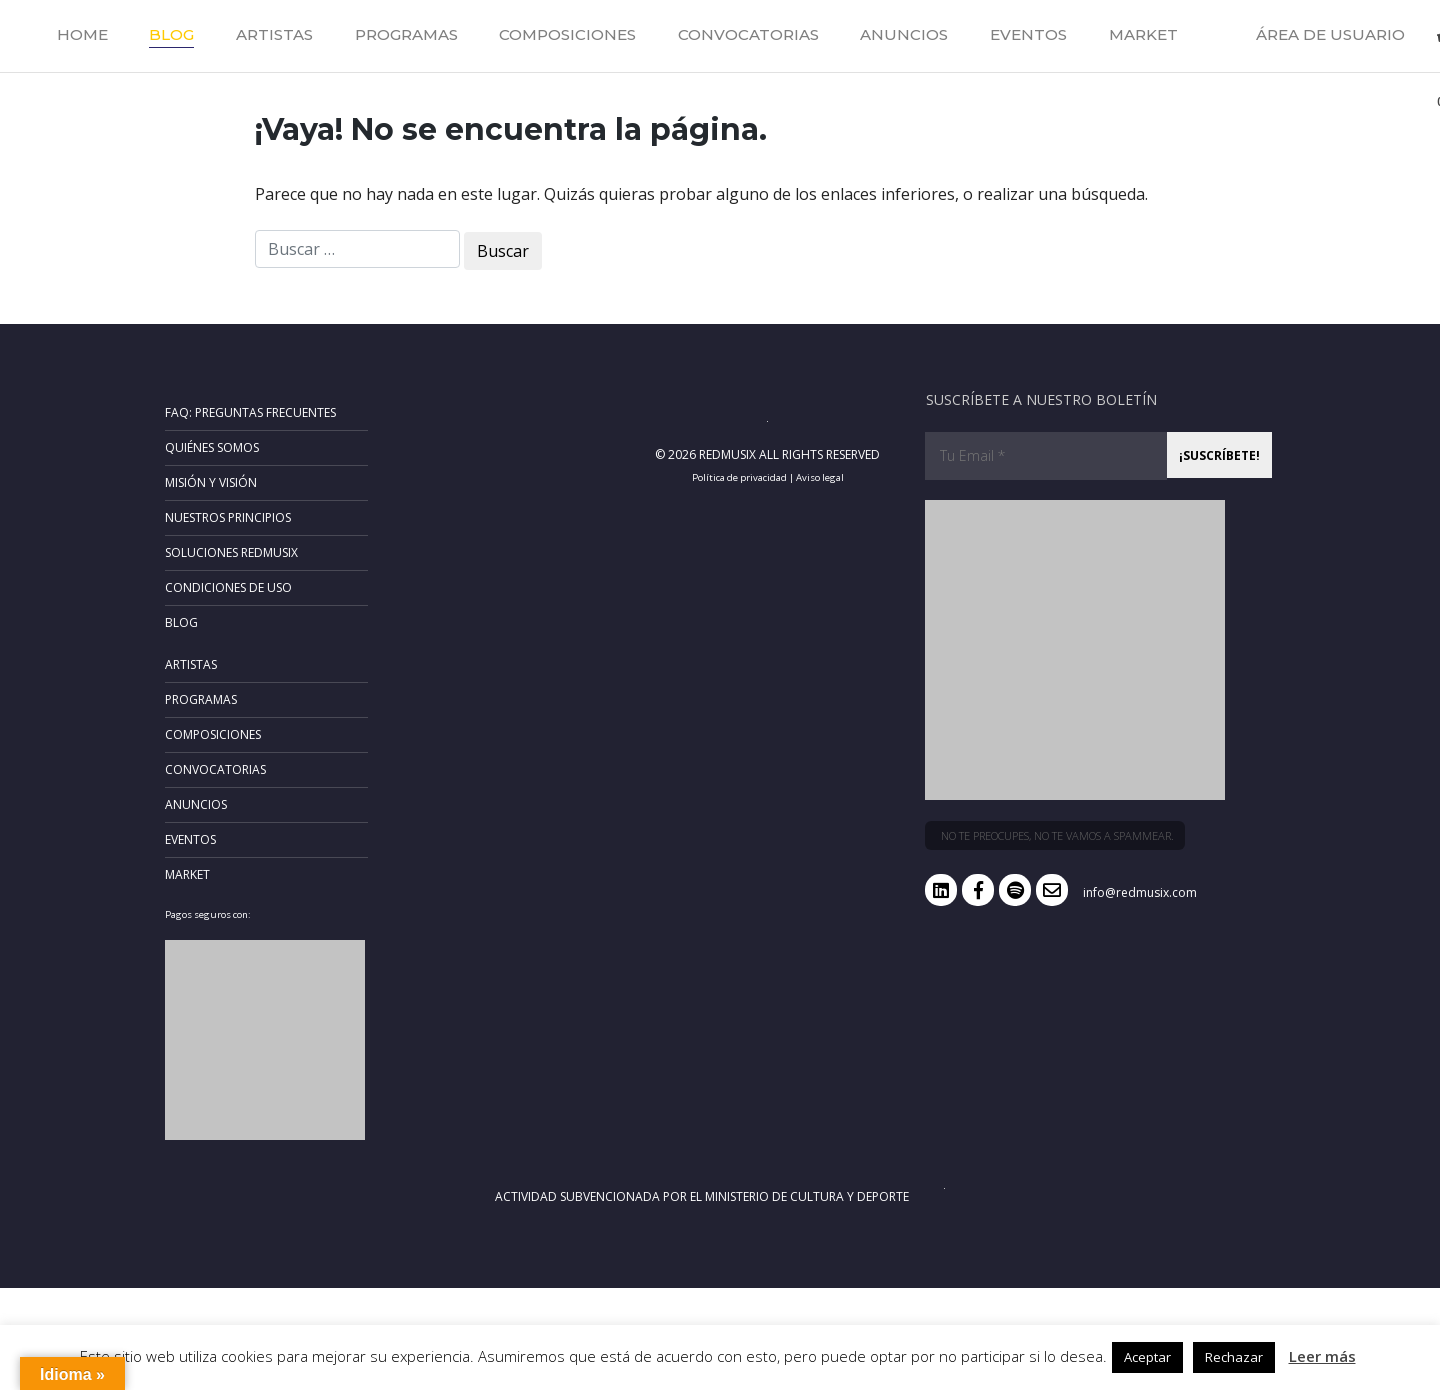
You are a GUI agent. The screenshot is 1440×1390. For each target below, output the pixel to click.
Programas (406, 34)
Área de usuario (1330, 34)
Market (1143, 34)
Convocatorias (748, 34)
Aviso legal (820, 477)
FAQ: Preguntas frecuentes (250, 412)
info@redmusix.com (1140, 892)
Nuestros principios (228, 517)
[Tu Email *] (1046, 456)
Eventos (1028, 34)
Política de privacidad (739, 477)
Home (82, 34)
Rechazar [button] (1234, 1357)
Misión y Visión (211, 482)
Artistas (274, 34)
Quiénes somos (212, 447)
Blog (171, 34)
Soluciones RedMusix (231, 552)
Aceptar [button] (1147, 1357)
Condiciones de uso (228, 587)
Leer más (1322, 1356)
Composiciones (567, 34)
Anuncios (904, 34)
